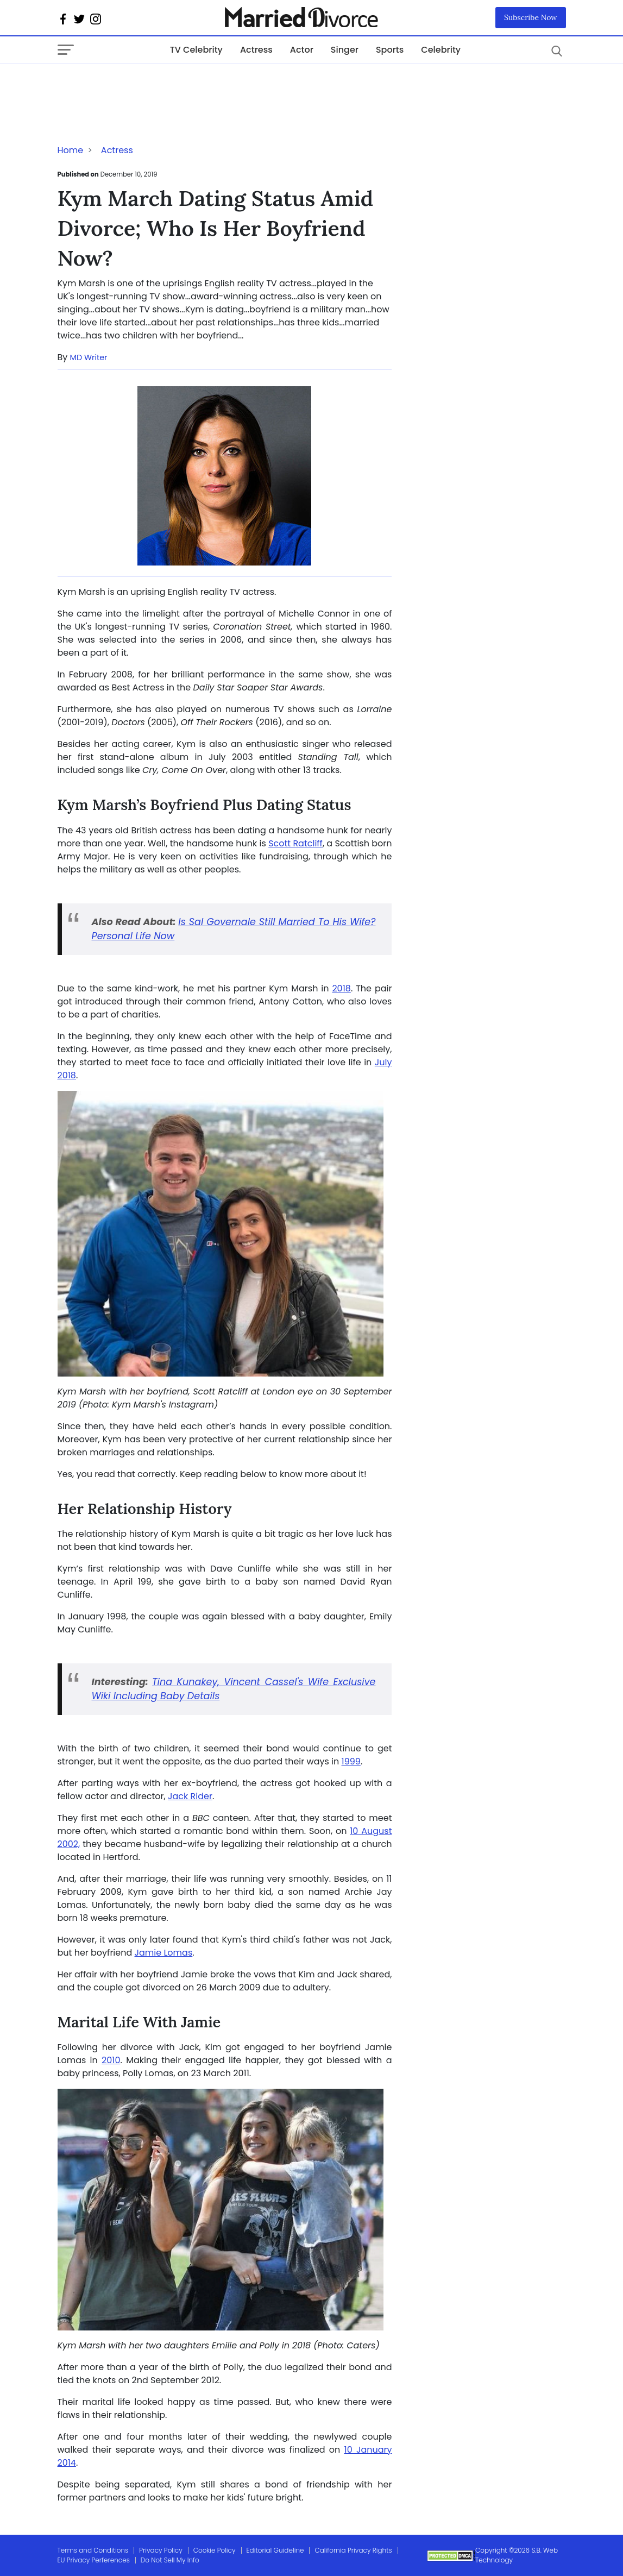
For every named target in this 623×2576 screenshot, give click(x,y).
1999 (351, 1761)
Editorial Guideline (275, 2550)
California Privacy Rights (353, 2550)
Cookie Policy (214, 2550)
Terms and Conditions (93, 2550)
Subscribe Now (530, 17)
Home (71, 150)
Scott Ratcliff (295, 843)
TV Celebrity (196, 49)
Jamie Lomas (164, 1952)
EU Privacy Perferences (94, 2560)
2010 (111, 2060)
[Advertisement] (144, 86)
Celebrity (441, 49)
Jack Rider (190, 1796)
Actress (256, 49)
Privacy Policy (161, 2550)
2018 (341, 988)
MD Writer (89, 357)
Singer (344, 49)
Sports (390, 49)
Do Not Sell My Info (170, 2560)
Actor (301, 49)
